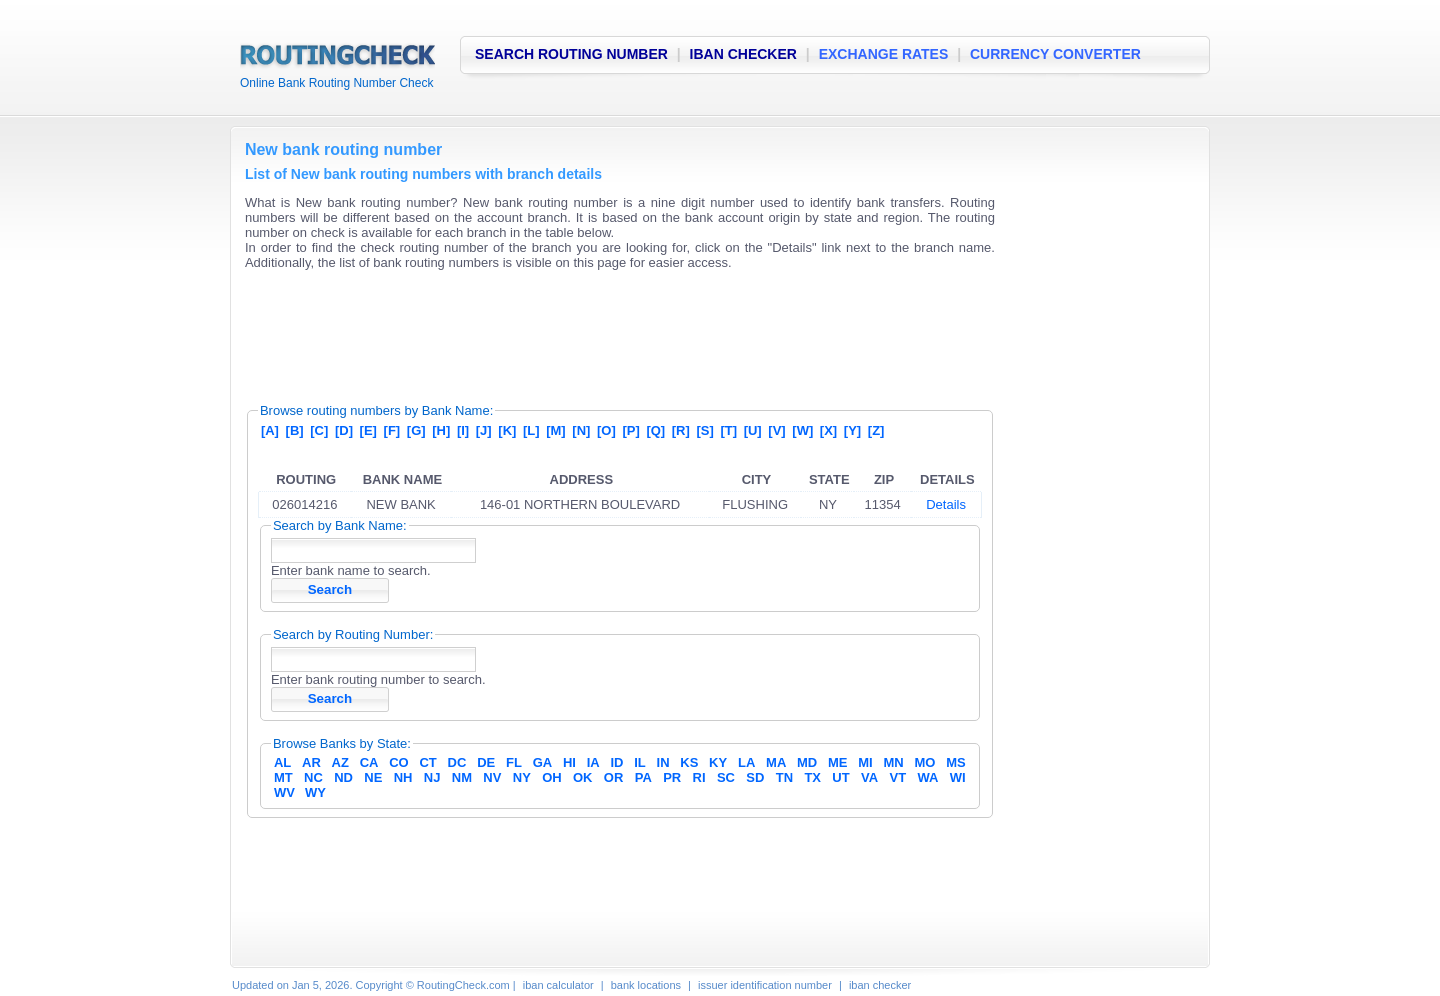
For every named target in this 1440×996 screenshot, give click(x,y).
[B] (295, 430)
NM (462, 777)
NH (403, 777)
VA (869, 777)
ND (343, 777)
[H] (441, 430)
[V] (776, 430)
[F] (392, 430)
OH (552, 777)
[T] (728, 430)
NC (313, 777)
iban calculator (558, 985)
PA (643, 777)
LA (746, 762)
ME (838, 762)
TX (812, 777)
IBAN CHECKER (743, 54)
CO (399, 762)
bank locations (646, 985)
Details (946, 504)
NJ (432, 777)
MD (807, 762)
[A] (270, 430)
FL (514, 762)
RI (699, 777)
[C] (319, 430)
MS (956, 762)
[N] (581, 430)
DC (457, 762)
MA (776, 762)
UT (840, 777)
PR (672, 777)
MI (865, 762)
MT (283, 777)
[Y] (852, 430)
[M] (556, 430)
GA (543, 762)
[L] (531, 430)
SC (726, 777)
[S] (704, 430)
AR (311, 762)
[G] (416, 430)
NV (492, 777)
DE (486, 762)
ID (616, 762)
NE (373, 777)
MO (924, 762)
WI (958, 777)
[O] (606, 430)
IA (593, 762)
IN (663, 762)
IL (640, 762)
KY (718, 762)
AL (282, 762)
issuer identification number (765, 985)
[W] (802, 430)
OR (614, 777)
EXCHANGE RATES (884, 54)
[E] (368, 430)
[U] (753, 430)
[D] (344, 430)
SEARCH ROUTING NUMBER (571, 54)
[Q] (655, 430)
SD (755, 777)
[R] (681, 430)
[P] (630, 430)
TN (784, 777)
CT (427, 762)
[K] (507, 430)
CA (369, 762)
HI (569, 762)
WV (284, 792)
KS (689, 762)
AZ (340, 762)
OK (583, 777)
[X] (828, 430)
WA (927, 777)
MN (894, 762)
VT (898, 777)
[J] (484, 430)
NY (522, 777)
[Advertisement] (609, 330)
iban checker (880, 985)
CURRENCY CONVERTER (1055, 54)
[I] (463, 430)
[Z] (876, 430)
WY (315, 792)
